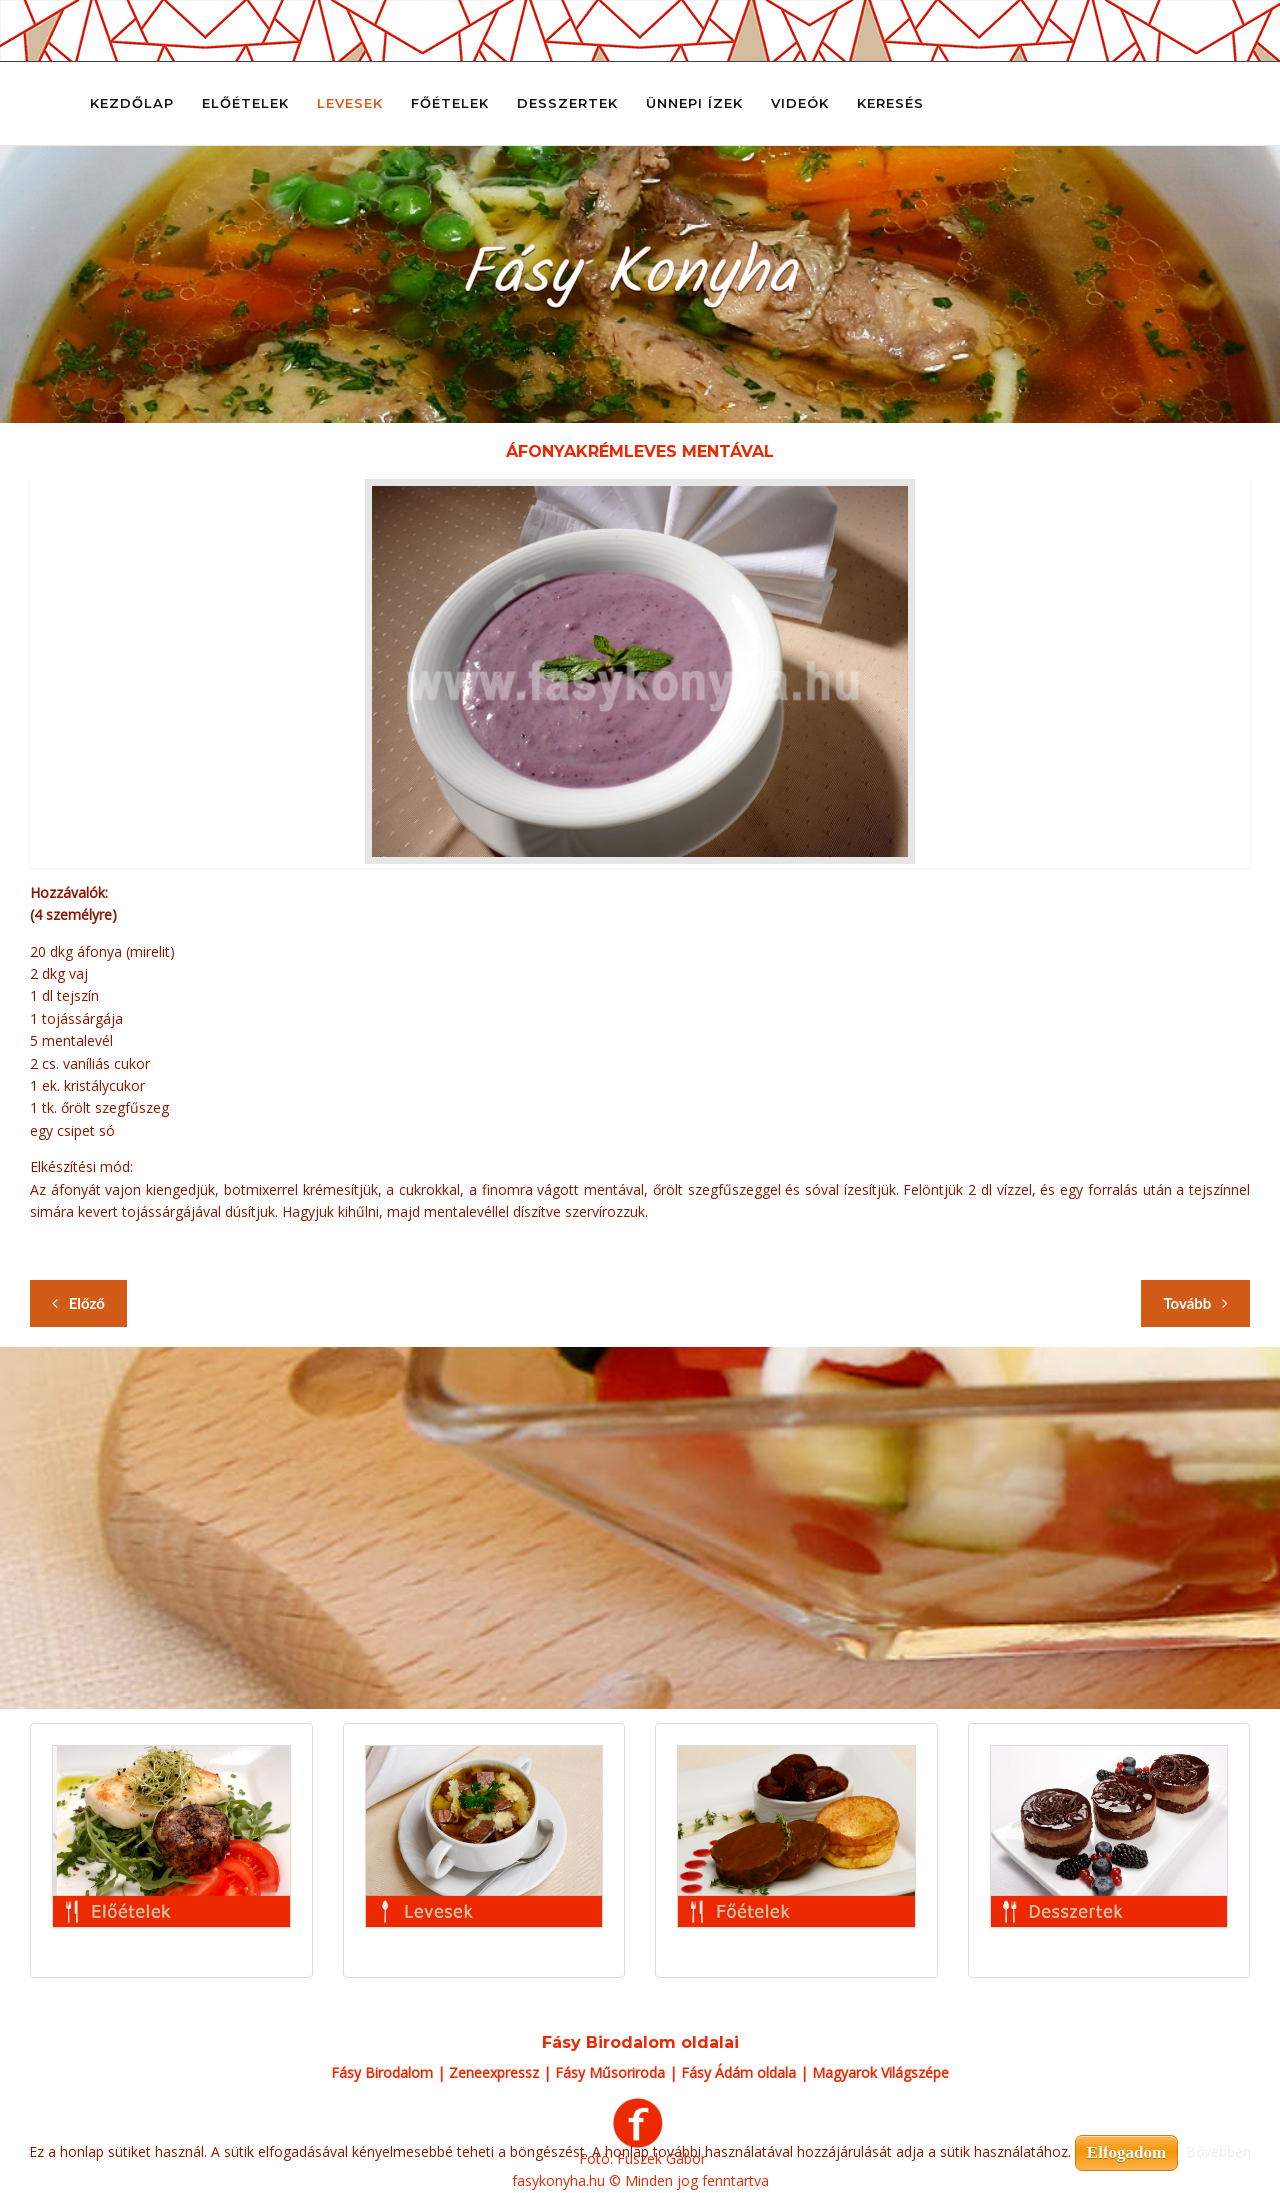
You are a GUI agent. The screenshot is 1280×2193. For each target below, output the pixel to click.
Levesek (350, 103)
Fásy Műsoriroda (610, 2072)
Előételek (245, 103)
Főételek (450, 103)
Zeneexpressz (494, 2072)
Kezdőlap (132, 103)
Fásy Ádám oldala (738, 2072)
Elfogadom (1126, 2152)
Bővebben (1218, 2151)
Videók (800, 103)
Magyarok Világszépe (880, 2072)
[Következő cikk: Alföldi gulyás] (1195, 1303)
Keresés (890, 103)
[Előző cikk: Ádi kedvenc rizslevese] (78, 1303)
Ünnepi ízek (694, 103)
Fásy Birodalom (382, 2072)
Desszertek (567, 103)
